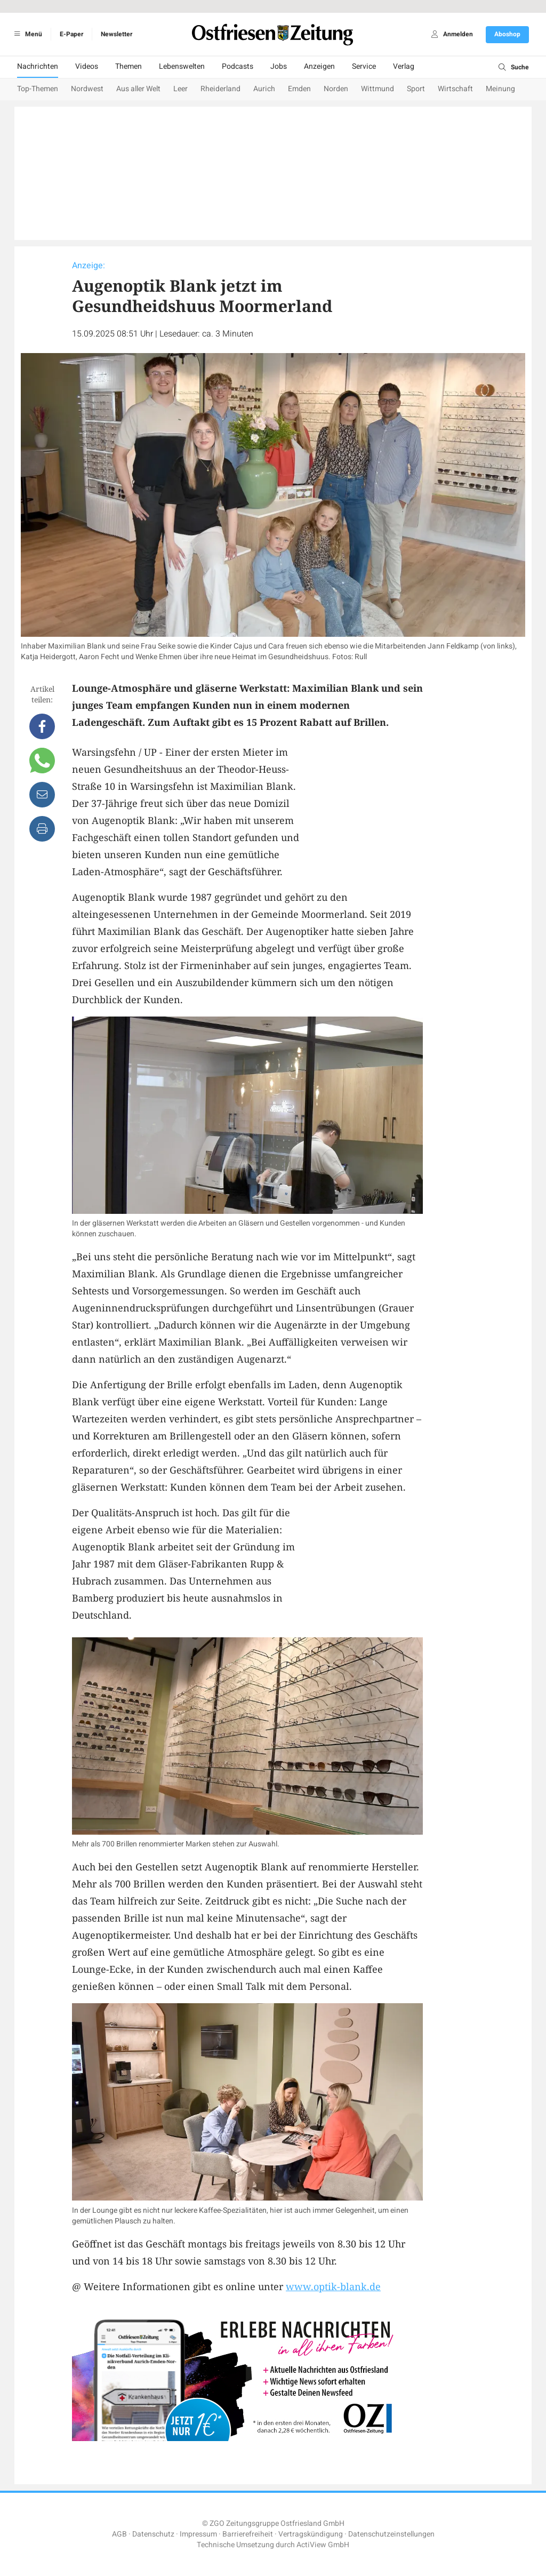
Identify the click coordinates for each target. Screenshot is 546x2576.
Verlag (403, 66)
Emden (299, 88)
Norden (336, 88)
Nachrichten (37, 66)
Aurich (264, 88)
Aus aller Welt (138, 88)
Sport (416, 88)
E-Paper (71, 34)
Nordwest (87, 88)
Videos (86, 66)
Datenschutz (153, 2534)
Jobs (278, 66)
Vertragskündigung (310, 2534)
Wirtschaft (455, 88)
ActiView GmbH (322, 2544)
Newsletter (116, 34)
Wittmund (377, 88)
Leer (180, 88)
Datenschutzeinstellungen (391, 2534)
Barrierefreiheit (247, 2534)
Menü (26, 34)
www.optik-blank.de (333, 2286)
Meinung (500, 88)
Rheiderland (220, 88)
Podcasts (237, 66)
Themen (128, 66)
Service (364, 66)
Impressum (198, 2534)
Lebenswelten (182, 66)
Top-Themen (37, 88)
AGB (119, 2534)
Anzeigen (319, 66)
